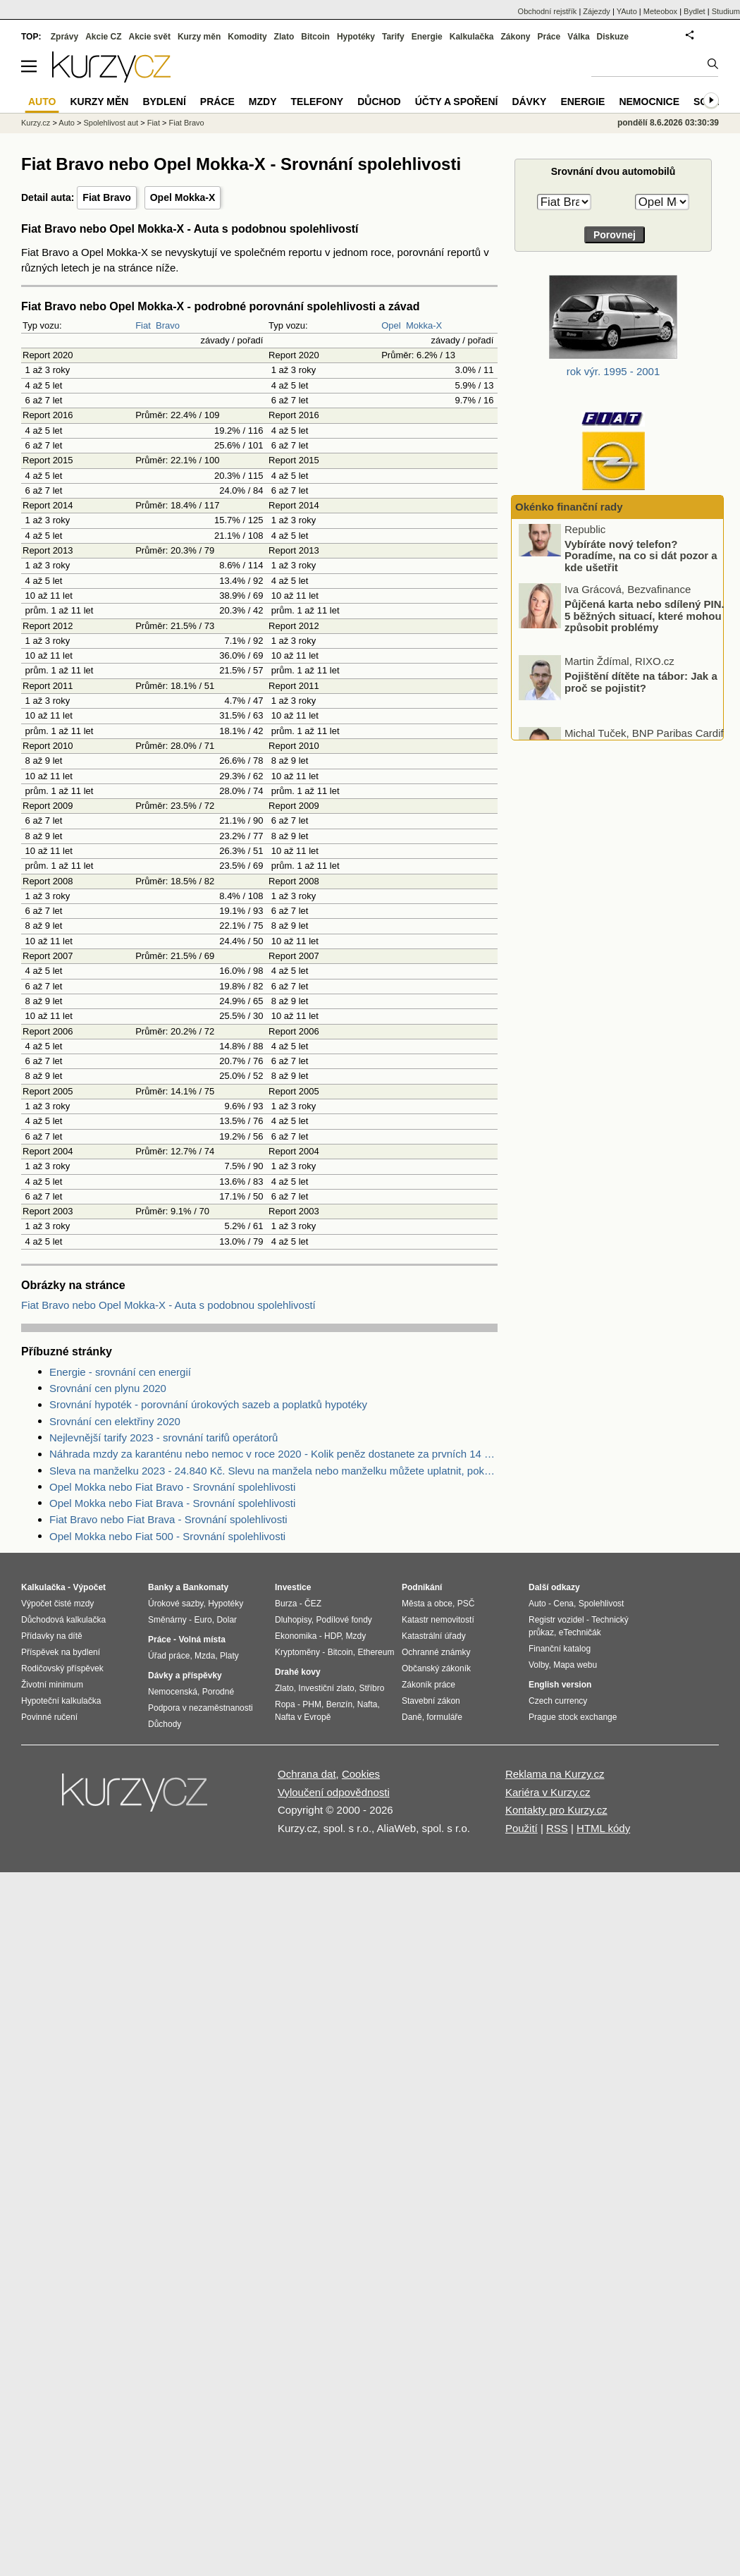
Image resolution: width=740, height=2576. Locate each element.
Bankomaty (205, 1587)
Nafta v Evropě (303, 1717)
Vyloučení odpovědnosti (334, 1792)
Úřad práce (169, 1656)
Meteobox (660, 11)
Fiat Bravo (106, 197)
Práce (549, 37)
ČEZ (312, 1604)
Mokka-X (424, 325)
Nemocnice (649, 101)
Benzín (339, 1704)
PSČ (466, 1604)
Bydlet (694, 11)
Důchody (164, 1724)
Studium (726, 11)
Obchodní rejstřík (547, 11)
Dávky (529, 101)
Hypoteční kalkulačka (61, 1701)
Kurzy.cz (35, 122)
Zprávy (64, 37)
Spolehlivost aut (110, 122)
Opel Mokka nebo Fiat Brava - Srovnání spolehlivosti (172, 1503)
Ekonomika (295, 1636)
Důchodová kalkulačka (63, 1620)
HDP (332, 1636)
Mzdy (263, 101)
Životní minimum (52, 1685)
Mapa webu (575, 1665)
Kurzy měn (199, 37)
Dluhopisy (293, 1620)
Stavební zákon (431, 1701)
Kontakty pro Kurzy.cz (556, 1810)
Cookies (361, 1774)
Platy (229, 1656)
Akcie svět (150, 37)
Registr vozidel (556, 1620)
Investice (293, 1587)
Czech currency (558, 1701)
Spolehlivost (601, 1604)
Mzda (205, 1656)
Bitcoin (315, 37)
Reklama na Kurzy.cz (555, 1774)
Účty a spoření (456, 101)
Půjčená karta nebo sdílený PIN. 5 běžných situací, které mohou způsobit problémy (644, 630)
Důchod (378, 101)
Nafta (367, 1704)
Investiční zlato (326, 1688)
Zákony (515, 37)
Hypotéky (356, 37)
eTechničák (580, 1632)
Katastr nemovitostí (438, 1620)
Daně (412, 1717)
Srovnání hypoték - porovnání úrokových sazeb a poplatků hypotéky (208, 1404)
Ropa (285, 1704)
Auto (66, 122)
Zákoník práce (428, 1685)
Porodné (218, 1692)
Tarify (393, 37)
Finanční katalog (560, 1649)
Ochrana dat (307, 1774)
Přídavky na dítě (51, 1636)
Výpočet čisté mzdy (57, 1604)
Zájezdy (596, 11)
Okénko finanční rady (569, 507)
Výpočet (89, 1587)
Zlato (284, 37)
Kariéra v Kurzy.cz (548, 1792)
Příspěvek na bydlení (60, 1652)
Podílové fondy (343, 1620)
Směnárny (167, 1620)
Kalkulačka (472, 37)
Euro (202, 1620)
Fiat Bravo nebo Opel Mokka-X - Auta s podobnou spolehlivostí (168, 1305)
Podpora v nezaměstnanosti (200, 1708)
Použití (521, 1828)
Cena (563, 1604)
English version (560, 1685)
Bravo (168, 325)
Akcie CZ (103, 37)
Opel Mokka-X (183, 197)
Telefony (317, 101)
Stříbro (371, 1688)
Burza (286, 1604)
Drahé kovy (298, 1672)
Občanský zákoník (436, 1668)
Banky (160, 1587)
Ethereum (375, 1652)
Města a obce (427, 1604)
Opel (390, 325)
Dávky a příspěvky (185, 1675)
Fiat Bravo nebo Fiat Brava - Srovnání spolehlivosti (168, 1519)
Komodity (247, 37)
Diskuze (613, 37)
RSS (557, 1828)
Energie (427, 37)
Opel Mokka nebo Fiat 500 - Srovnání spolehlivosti (167, 1536)
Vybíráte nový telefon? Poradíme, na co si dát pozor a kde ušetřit (641, 570)
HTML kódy (603, 1828)
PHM (311, 1704)
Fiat (143, 325)
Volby (538, 1665)
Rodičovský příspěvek (62, 1668)
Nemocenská (172, 1692)
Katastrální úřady (434, 1636)
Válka (578, 37)
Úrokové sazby (175, 1604)
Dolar (226, 1620)
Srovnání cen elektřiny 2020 (114, 1421)
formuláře (444, 1717)
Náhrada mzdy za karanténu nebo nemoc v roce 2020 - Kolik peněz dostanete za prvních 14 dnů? (273, 1454)
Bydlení (163, 101)
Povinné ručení (49, 1717)
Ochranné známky (436, 1652)
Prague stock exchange (573, 1717)
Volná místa (201, 1639)
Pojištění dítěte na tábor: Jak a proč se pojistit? (641, 697)
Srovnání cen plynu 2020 (107, 1388)
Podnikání (422, 1587)
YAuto (627, 11)
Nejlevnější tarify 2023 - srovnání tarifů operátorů (163, 1437)
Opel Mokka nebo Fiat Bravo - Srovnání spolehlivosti (172, 1487)
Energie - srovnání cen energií (120, 1372)
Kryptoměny (297, 1652)
